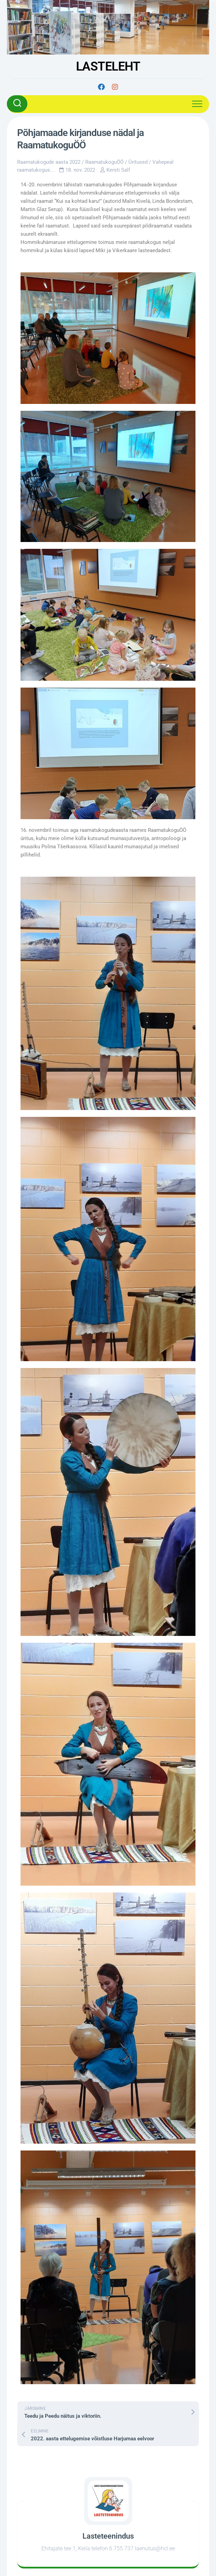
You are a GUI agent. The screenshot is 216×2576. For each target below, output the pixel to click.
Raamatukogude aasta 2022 (48, 162)
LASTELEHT (108, 66)
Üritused (138, 162)
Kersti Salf (118, 170)
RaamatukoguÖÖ (104, 162)
